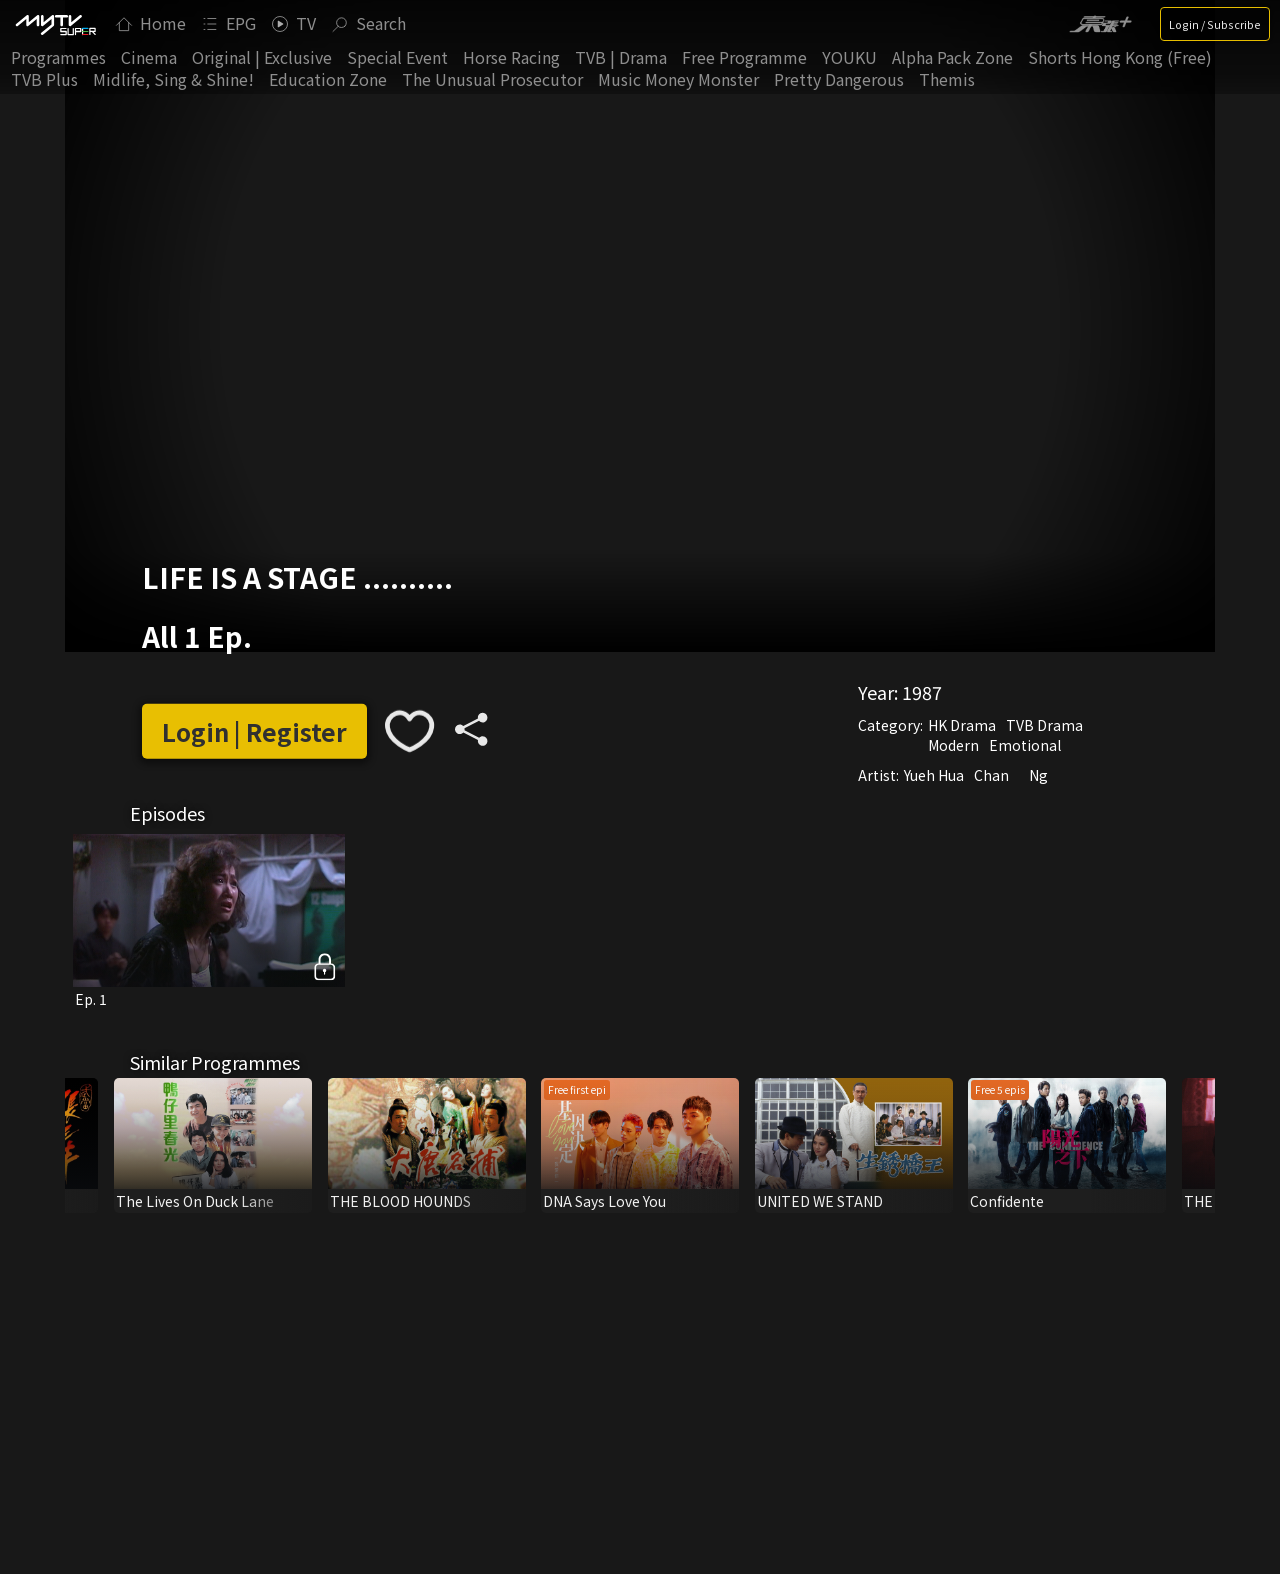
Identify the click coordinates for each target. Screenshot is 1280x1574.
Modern (953, 745)
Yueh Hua (934, 775)
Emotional (1025, 745)
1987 (922, 692)
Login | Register (254, 731)
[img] (55, 24)
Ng (1038, 775)
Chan (991, 775)
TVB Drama (1044, 725)
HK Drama (962, 725)
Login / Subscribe (1215, 24)
